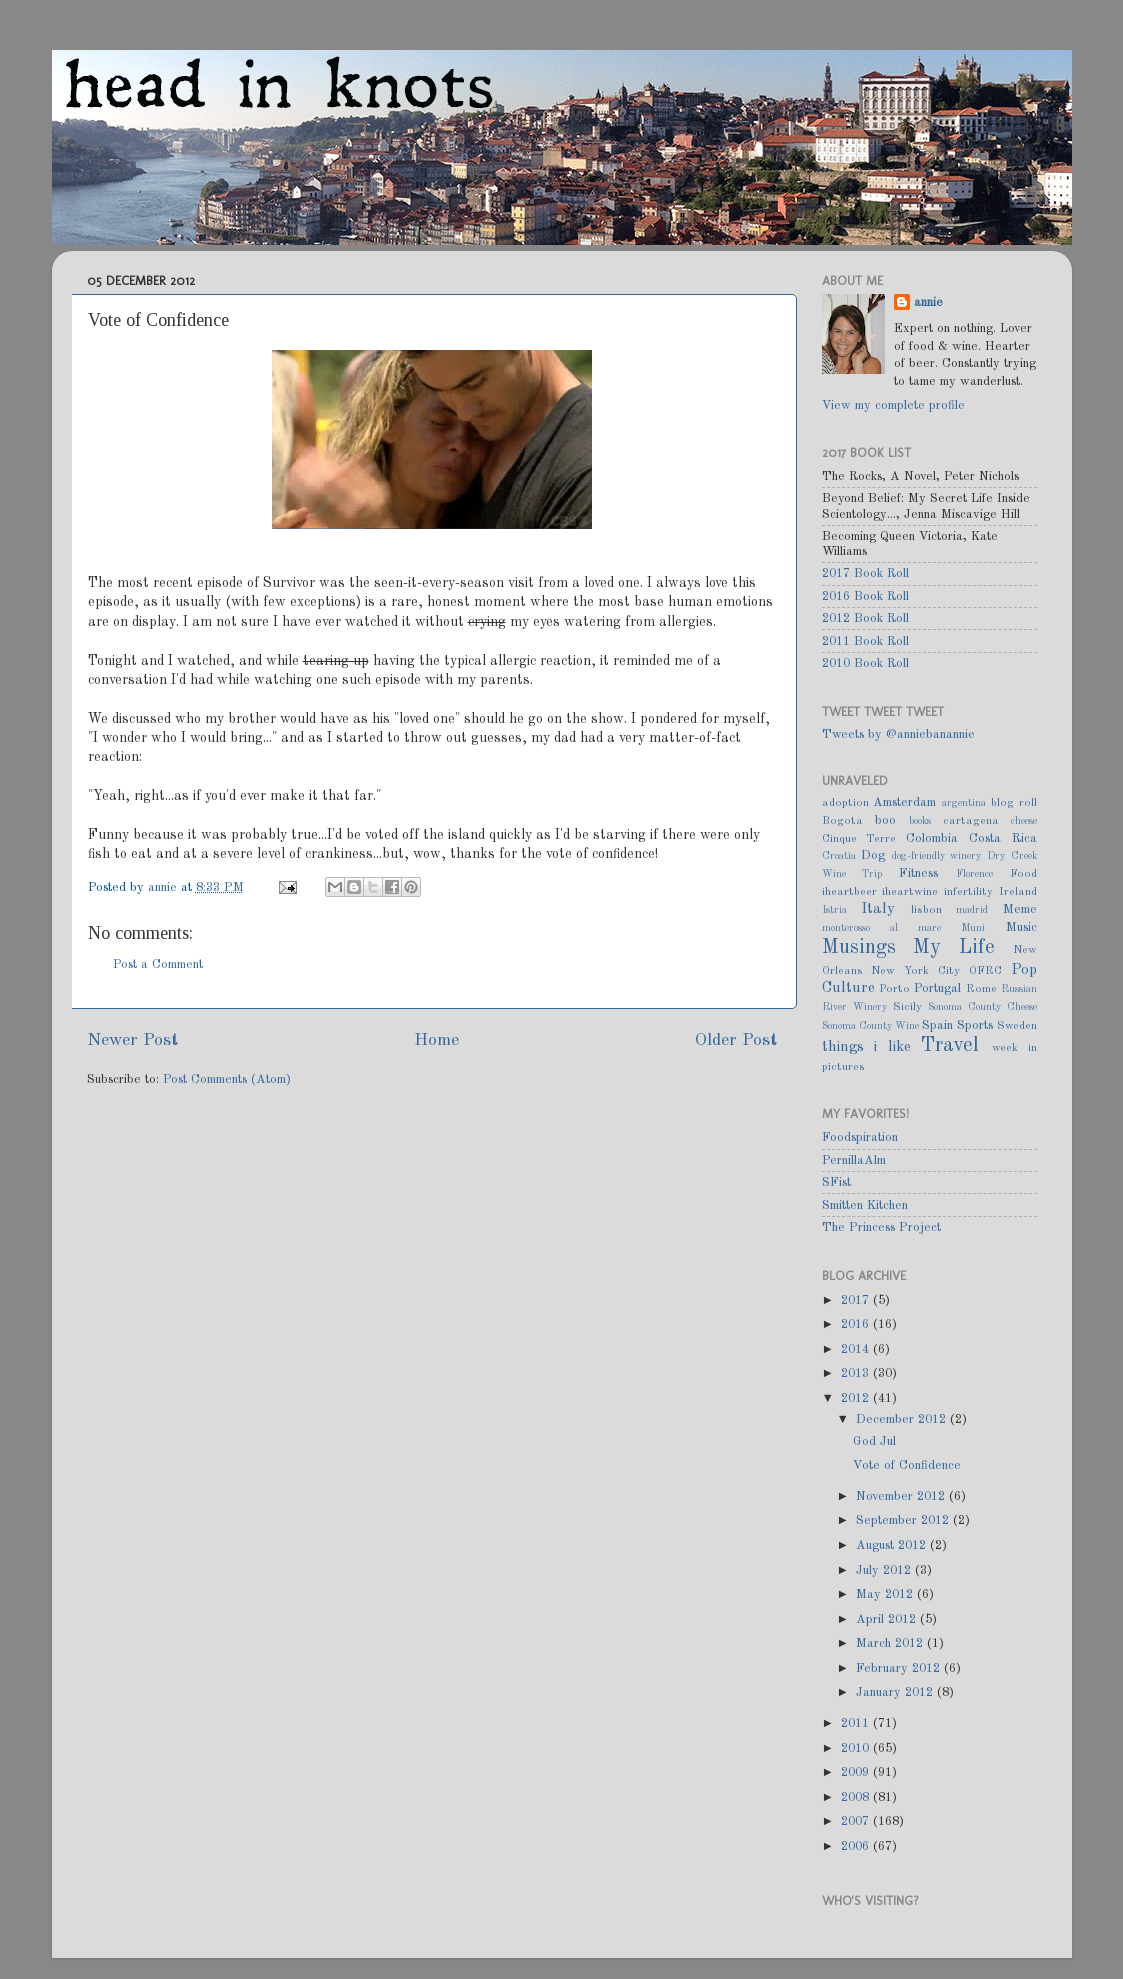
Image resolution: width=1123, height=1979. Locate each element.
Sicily (907, 1007)
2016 (857, 1324)
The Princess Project (881, 1227)
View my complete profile (893, 405)
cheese (1024, 821)
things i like (866, 1047)
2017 (857, 1300)
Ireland (1018, 892)
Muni (973, 928)
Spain (937, 1025)
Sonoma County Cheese (982, 1007)
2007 (857, 1821)
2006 (857, 1846)
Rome (981, 989)
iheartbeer (849, 892)
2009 (857, 1772)
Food (1023, 874)
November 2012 (902, 1496)
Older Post (736, 1040)
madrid (972, 910)
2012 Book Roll (865, 618)
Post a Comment (158, 964)
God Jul (874, 1441)
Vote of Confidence (907, 1465)
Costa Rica (1003, 838)
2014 (857, 1349)
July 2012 (885, 1570)
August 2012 (893, 1545)
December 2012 (903, 1419)
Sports (975, 1025)
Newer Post (132, 1040)
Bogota (842, 821)
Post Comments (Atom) (227, 1079)
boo (885, 820)
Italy (878, 909)
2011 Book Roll (865, 641)
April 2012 (888, 1619)
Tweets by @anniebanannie (898, 734)
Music (1021, 927)
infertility (968, 892)
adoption (845, 803)
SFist (836, 1182)
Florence (974, 874)
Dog (873, 855)
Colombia (932, 838)
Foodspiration (860, 1137)
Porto (894, 989)
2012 (857, 1398)
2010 (857, 1748)
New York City (915, 971)
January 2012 (896, 1692)
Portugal (937, 988)
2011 (857, 1723)
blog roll (1014, 803)
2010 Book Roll (865, 663)
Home (436, 1040)
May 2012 (886, 1594)
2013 (857, 1373)
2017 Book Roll (865, 573)
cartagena (971, 821)
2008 (857, 1797)
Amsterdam (904, 802)
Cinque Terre (859, 839)
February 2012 (900, 1668)
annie (164, 887)
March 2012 (891, 1643)
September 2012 (904, 1520)
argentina (964, 803)
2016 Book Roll (865, 596)
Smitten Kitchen (865, 1205)
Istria (834, 910)
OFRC (985, 971)
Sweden (1017, 1026)
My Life (954, 948)
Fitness (918, 873)
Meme (1020, 909)
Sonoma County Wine (870, 1026)
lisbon (926, 910)
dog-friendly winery (937, 856)
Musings (859, 948)
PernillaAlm (854, 1160)
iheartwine (910, 892)
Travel (950, 1046)
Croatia (839, 856)
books (920, 821)
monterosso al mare (882, 928)
